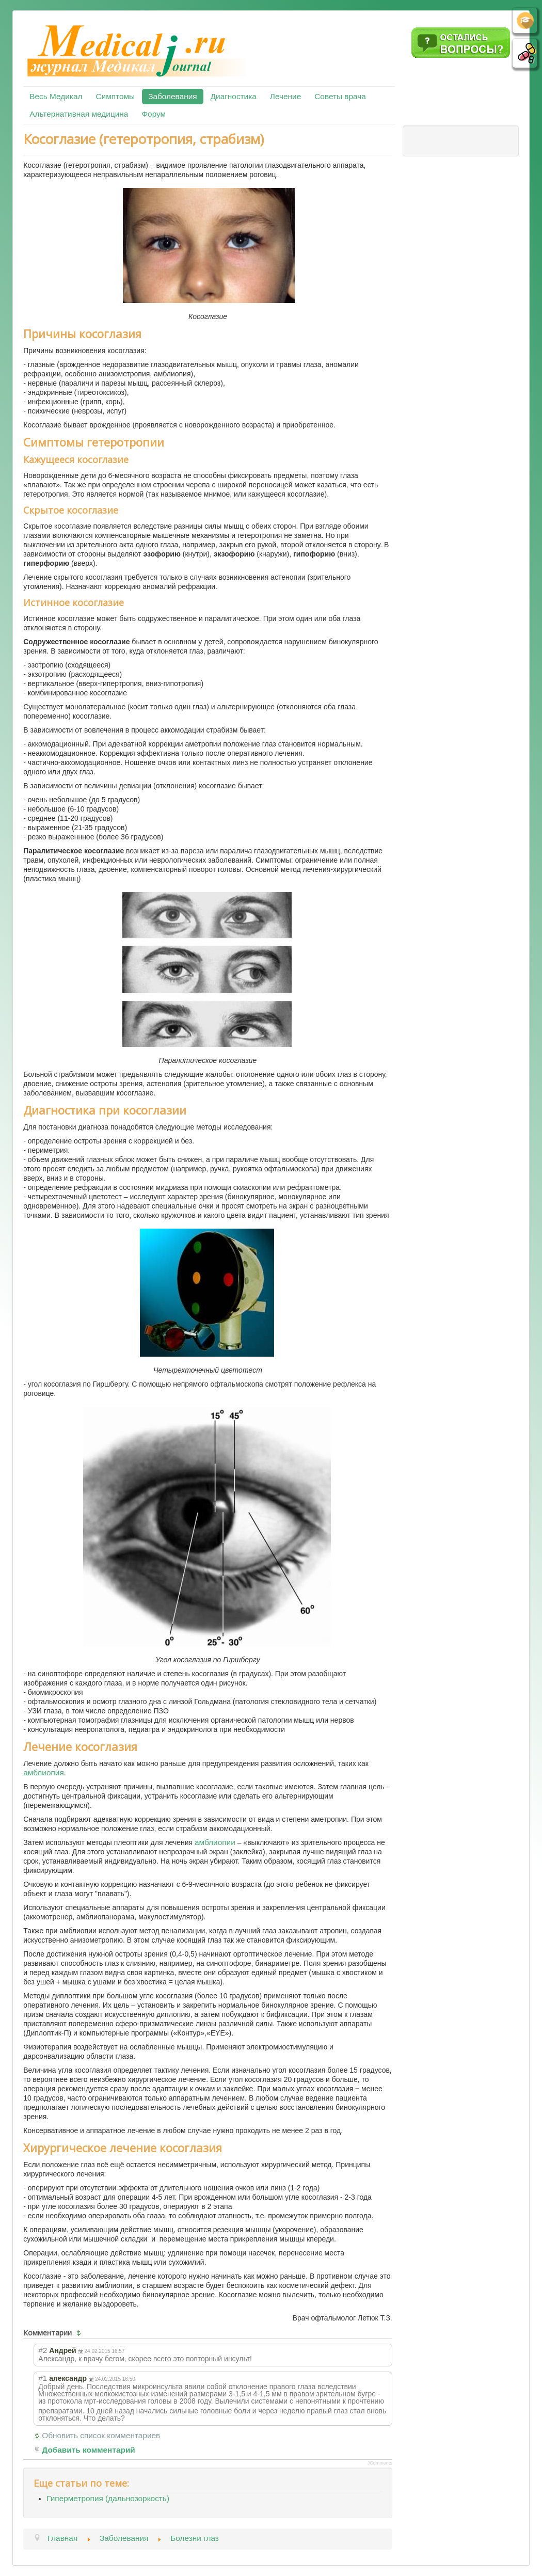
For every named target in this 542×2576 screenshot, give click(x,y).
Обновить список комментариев (101, 2435)
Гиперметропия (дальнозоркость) (107, 2498)
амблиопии (215, 1842)
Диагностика (234, 96)
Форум (153, 113)
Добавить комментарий (88, 2449)
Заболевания (172, 96)
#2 (42, 2350)
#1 (42, 2378)
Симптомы (115, 96)
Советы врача (340, 96)
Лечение (285, 96)
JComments (380, 2463)
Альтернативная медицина (78, 113)
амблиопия (43, 1772)
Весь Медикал (55, 96)
